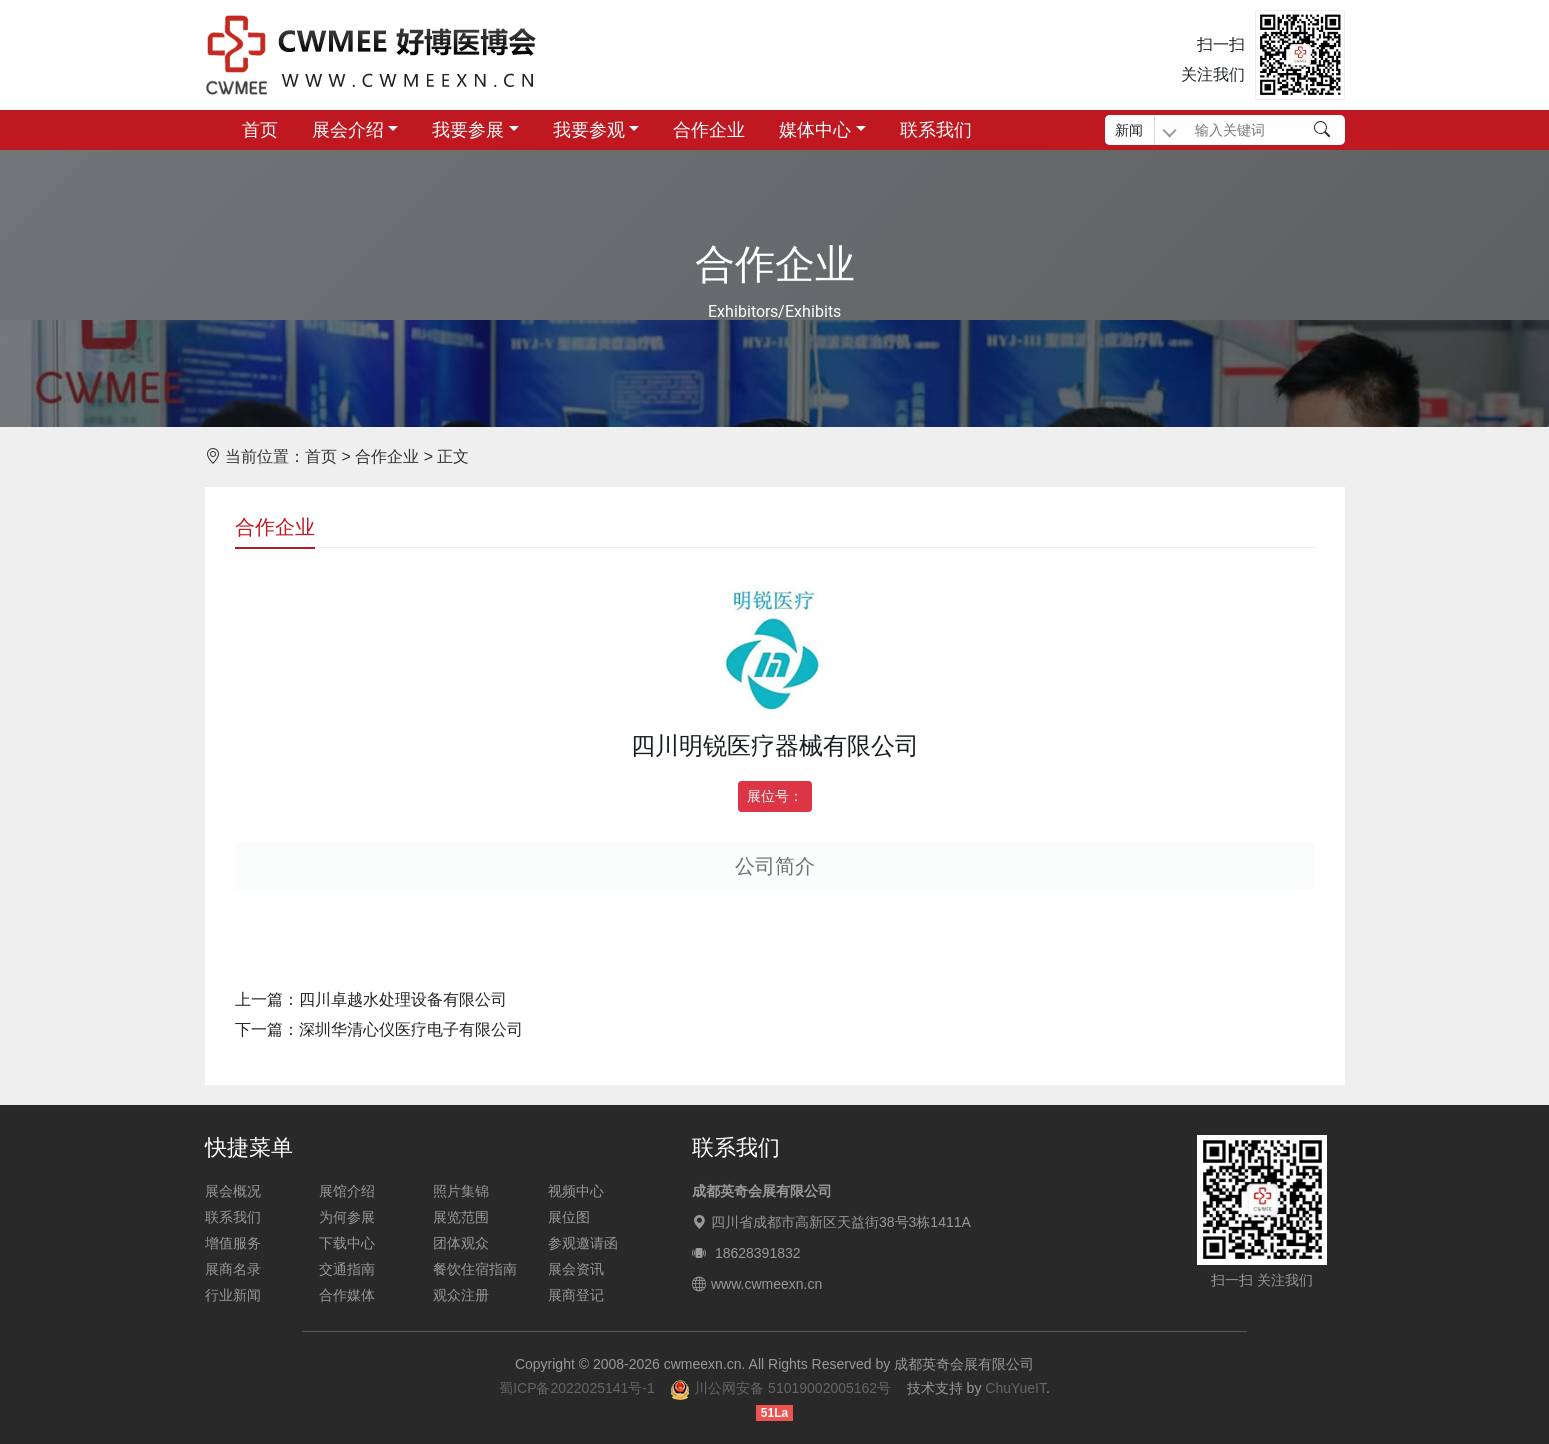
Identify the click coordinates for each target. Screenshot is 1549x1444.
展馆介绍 (347, 1191)
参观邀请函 (583, 1243)
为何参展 (347, 1217)
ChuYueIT (1015, 1388)
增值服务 (233, 1243)
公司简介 (775, 866)
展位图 (569, 1217)
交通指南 (347, 1269)
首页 (260, 130)
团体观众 (461, 1243)
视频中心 (576, 1191)
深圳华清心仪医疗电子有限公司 (411, 1029)
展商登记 (576, 1295)
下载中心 (347, 1243)
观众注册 (461, 1295)
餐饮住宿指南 (475, 1269)
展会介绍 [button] (348, 130)
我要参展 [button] (468, 130)
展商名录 (233, 1269)
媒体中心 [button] (815, 130)
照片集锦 (461, 1191)
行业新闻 (233, 1295)
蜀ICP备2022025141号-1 (577, 1388)
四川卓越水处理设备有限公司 (403, 999)
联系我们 (936, 130)
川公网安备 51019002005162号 (780, 1388)
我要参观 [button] (589, 130)
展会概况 (233, 1191)
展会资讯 (576, 1269)
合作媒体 (347, 1295)
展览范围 (461, 1217)
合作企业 (709, 130)
